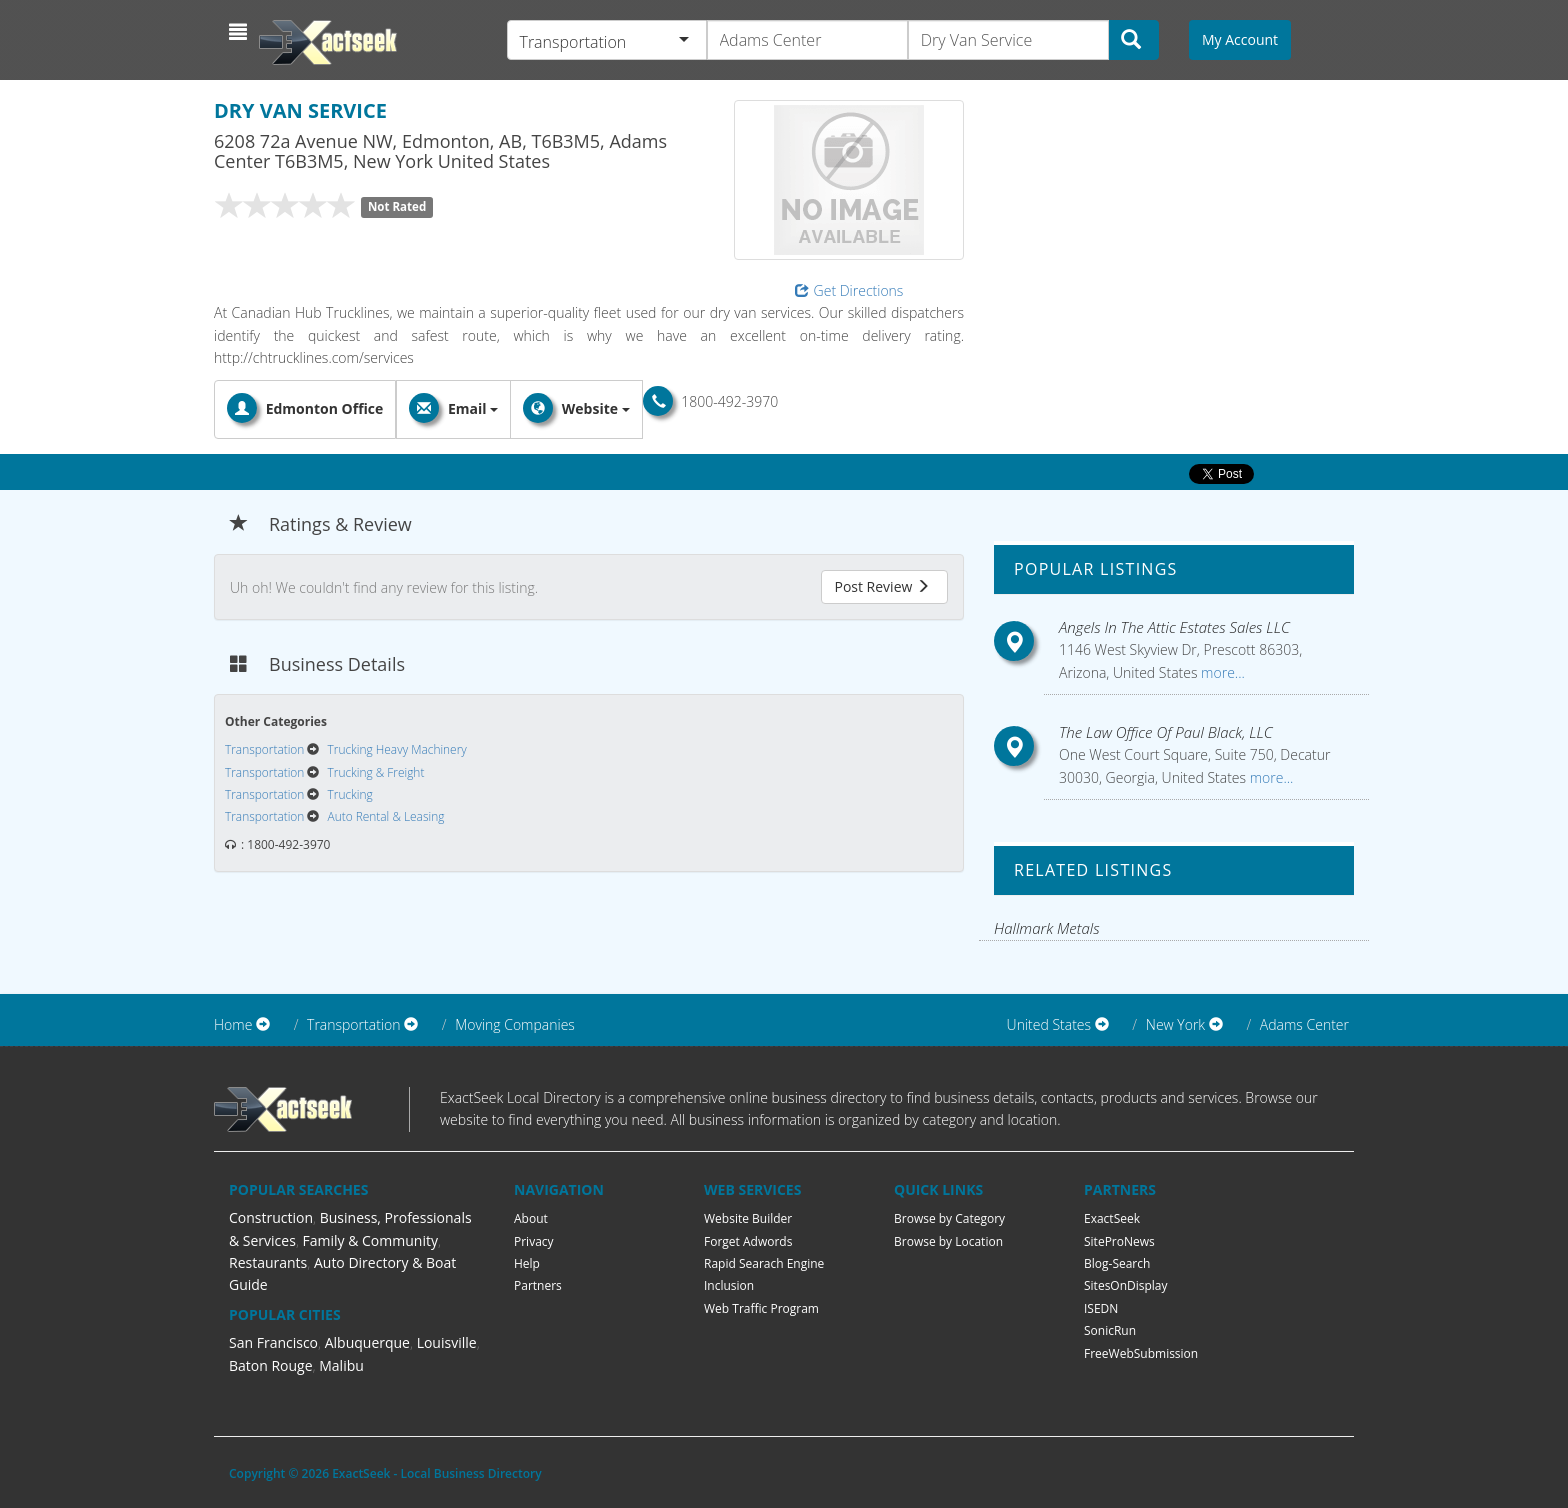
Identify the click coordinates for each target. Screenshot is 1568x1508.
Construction (271, 1217)
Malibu (341, 1365)
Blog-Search (1117, 1263)
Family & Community (370, 1240)
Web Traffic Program (761, 1308)
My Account (1240, 39)
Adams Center (1304, 1024)
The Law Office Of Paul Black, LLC (1166, 732)
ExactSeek (1112, 1218)
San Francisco (273, 1342)
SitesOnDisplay (1126, 1285)
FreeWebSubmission (1141, 1353)
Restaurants (268, 1262)
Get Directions (849, 290)
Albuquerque (367, 1342)
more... (1220, 672)
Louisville (447, 1342)
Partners (538, 1285)
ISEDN (1101, 1308)
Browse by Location (948, 1241)
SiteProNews (1119, 1241)
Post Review (882, 586)
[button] (240, 32)
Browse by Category (949, 1218)
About (531, 1218)
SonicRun (1110, 1330)
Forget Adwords (748, 1241)
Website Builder (748, 1218)
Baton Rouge (271, 1365)
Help (527, 1263)
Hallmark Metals (1047, 928)
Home (233, 1024)
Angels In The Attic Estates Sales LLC (1174, 627)
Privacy (534, 1241)
